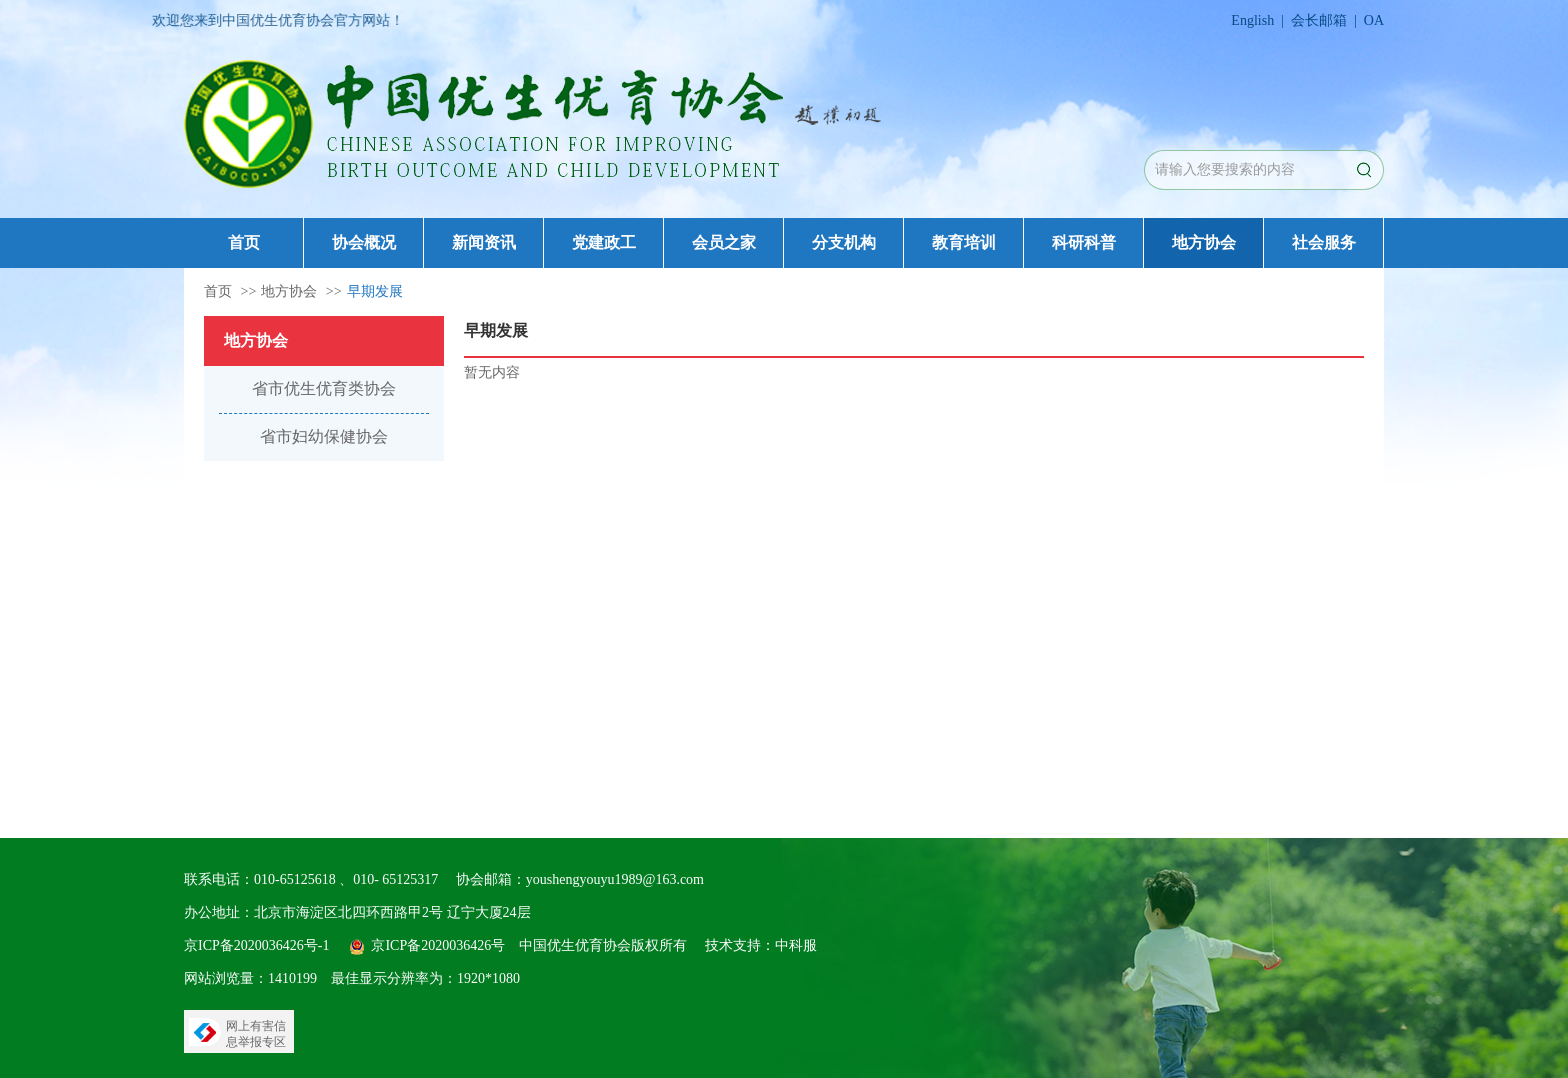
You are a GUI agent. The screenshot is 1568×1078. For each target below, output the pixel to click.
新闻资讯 (484, 242)
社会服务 (1324, 242)
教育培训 (964, 242)
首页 (244, 242)
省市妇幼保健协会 (324, 436)
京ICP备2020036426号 (438, 945)
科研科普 (1084, 242)
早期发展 (375, 291)
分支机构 (844, 242)
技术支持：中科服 (761, 945)
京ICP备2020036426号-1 (256, 945)
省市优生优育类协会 (324, 388)
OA (1374, 20)
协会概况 (364, 242)
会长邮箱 (1319, 20)
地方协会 (1204, 242)
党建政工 (604, 242)
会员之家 (724, 242)
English (1252, 20)
